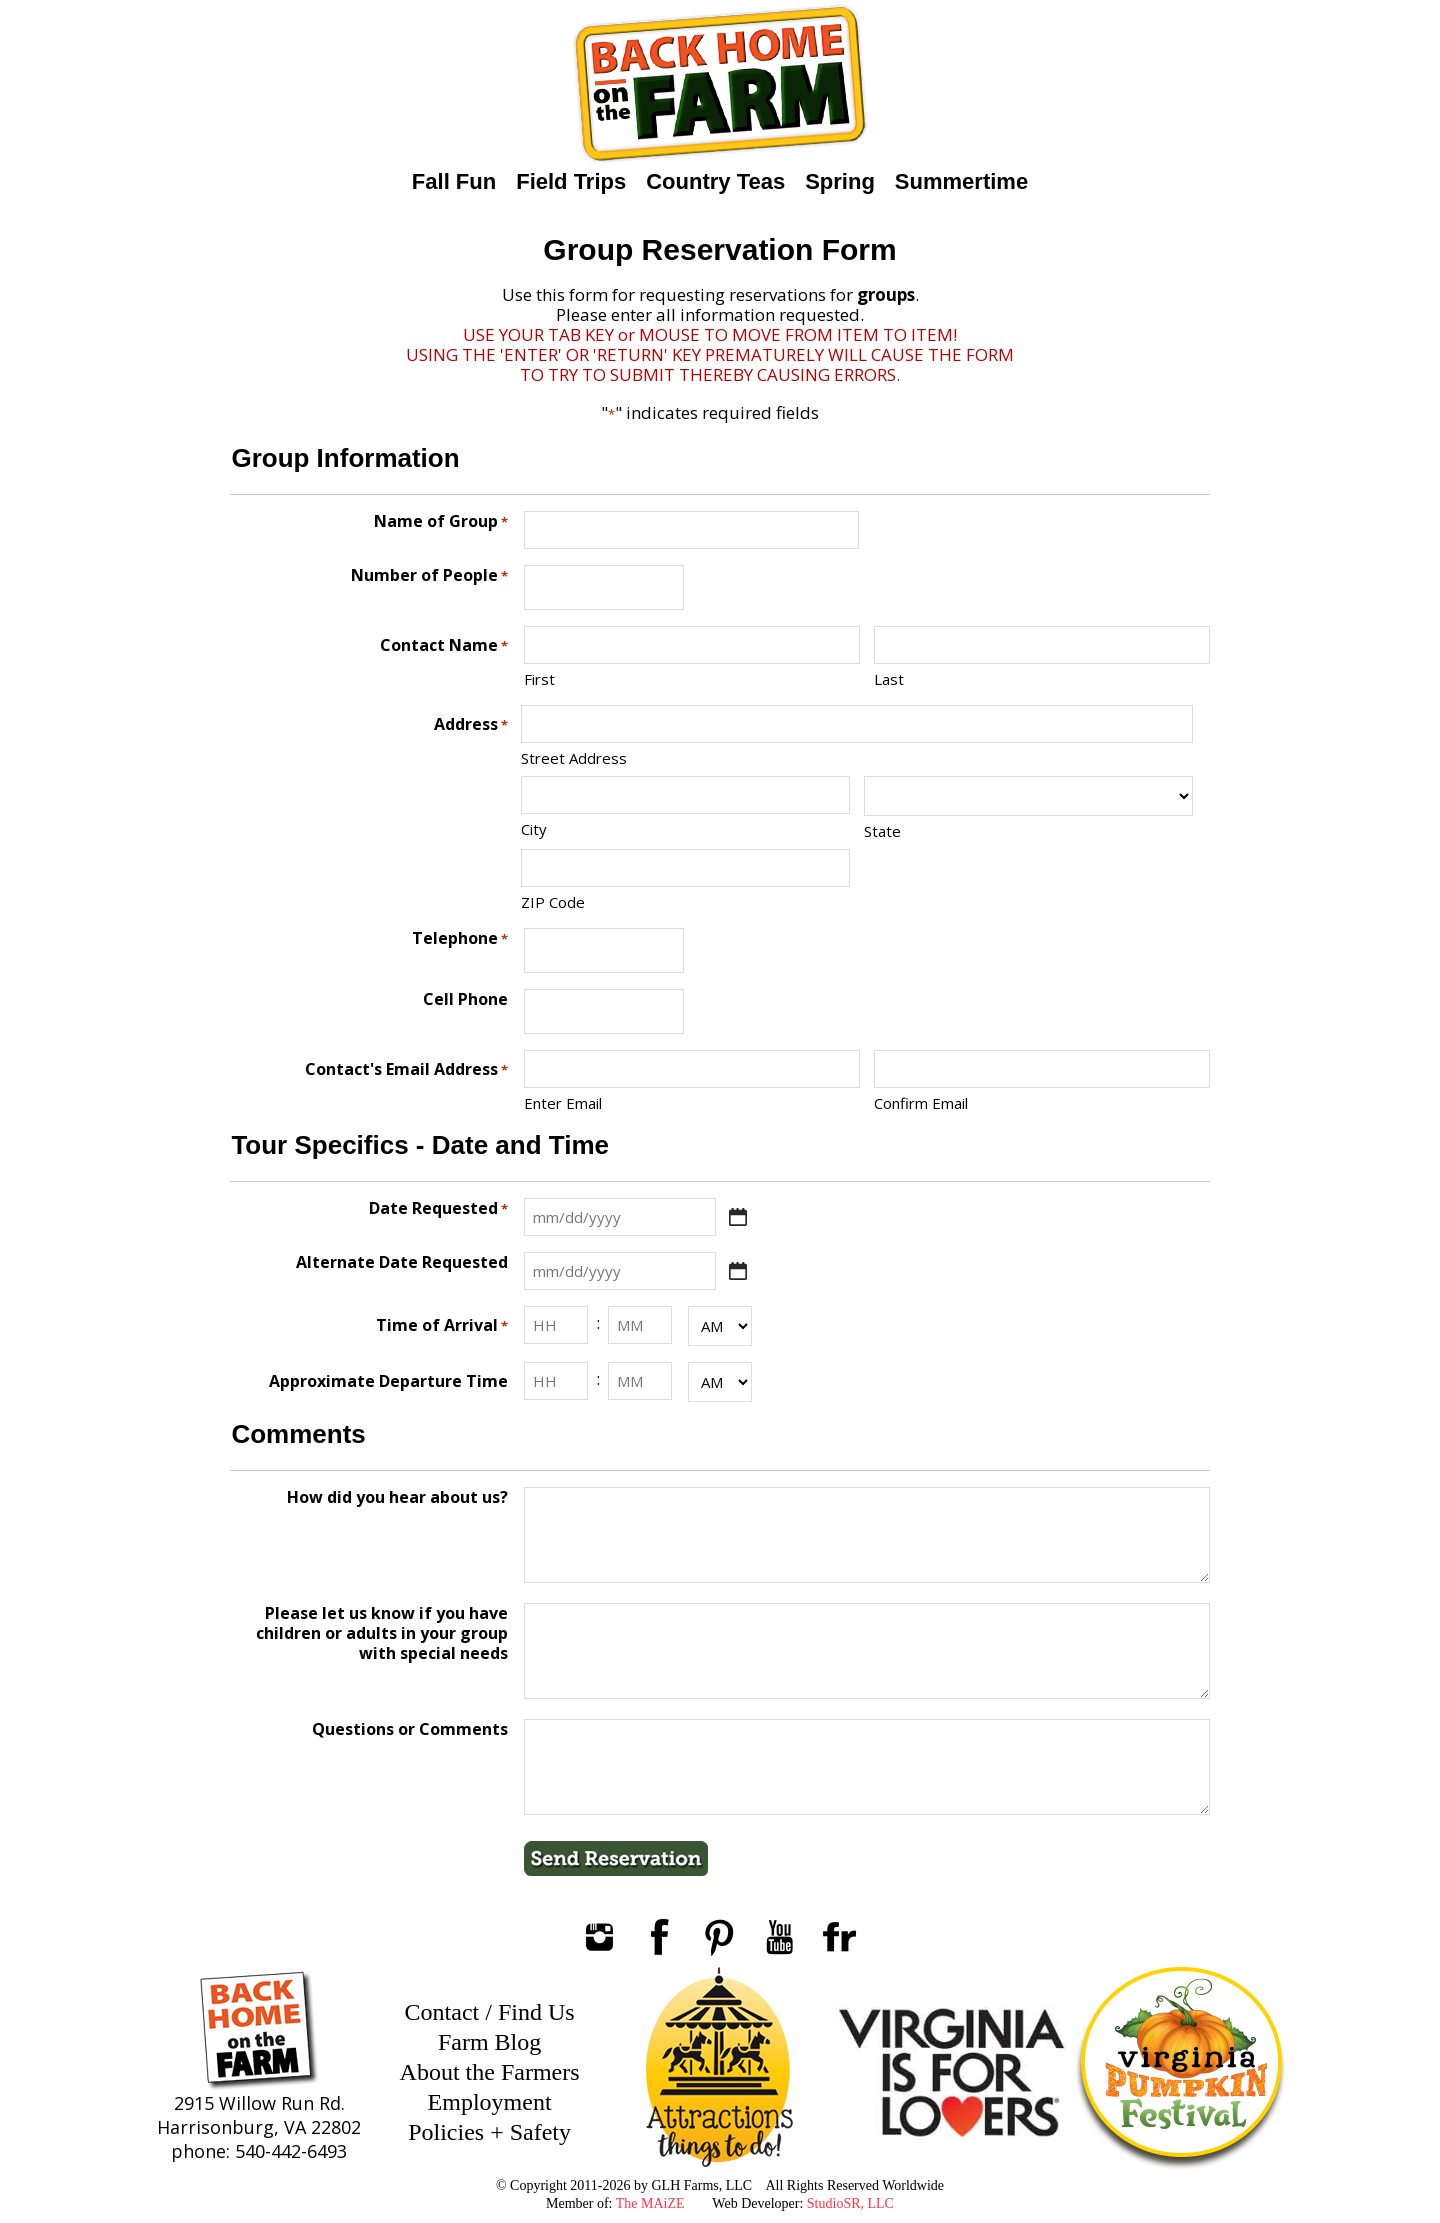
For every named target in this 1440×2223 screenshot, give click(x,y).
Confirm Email (921, 1103)
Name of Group (441, 521)
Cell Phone (465, 999)
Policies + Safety (489, 2132)
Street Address (574, 758)
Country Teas (715, 181)
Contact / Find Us (490, 2012)
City (534, 829)
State (882, 831)
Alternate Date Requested (402, 1262)
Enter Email (563, 1103)
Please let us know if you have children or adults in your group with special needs (382, 1633)
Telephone (460, 938)
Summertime (961, 181)
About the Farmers (490, 2072)
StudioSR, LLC (850, 2203)
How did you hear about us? (397, 1497)
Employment (490, 2102)
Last (889, 679)
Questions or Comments (410, 1729)
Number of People (429, 575)
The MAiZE (650, 2203)
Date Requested (438, 1208)
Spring (840, 181)
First (539, 679)
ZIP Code (553, 902)
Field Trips (571, 181)
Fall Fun (454, 181)
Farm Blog (489, 2042)
